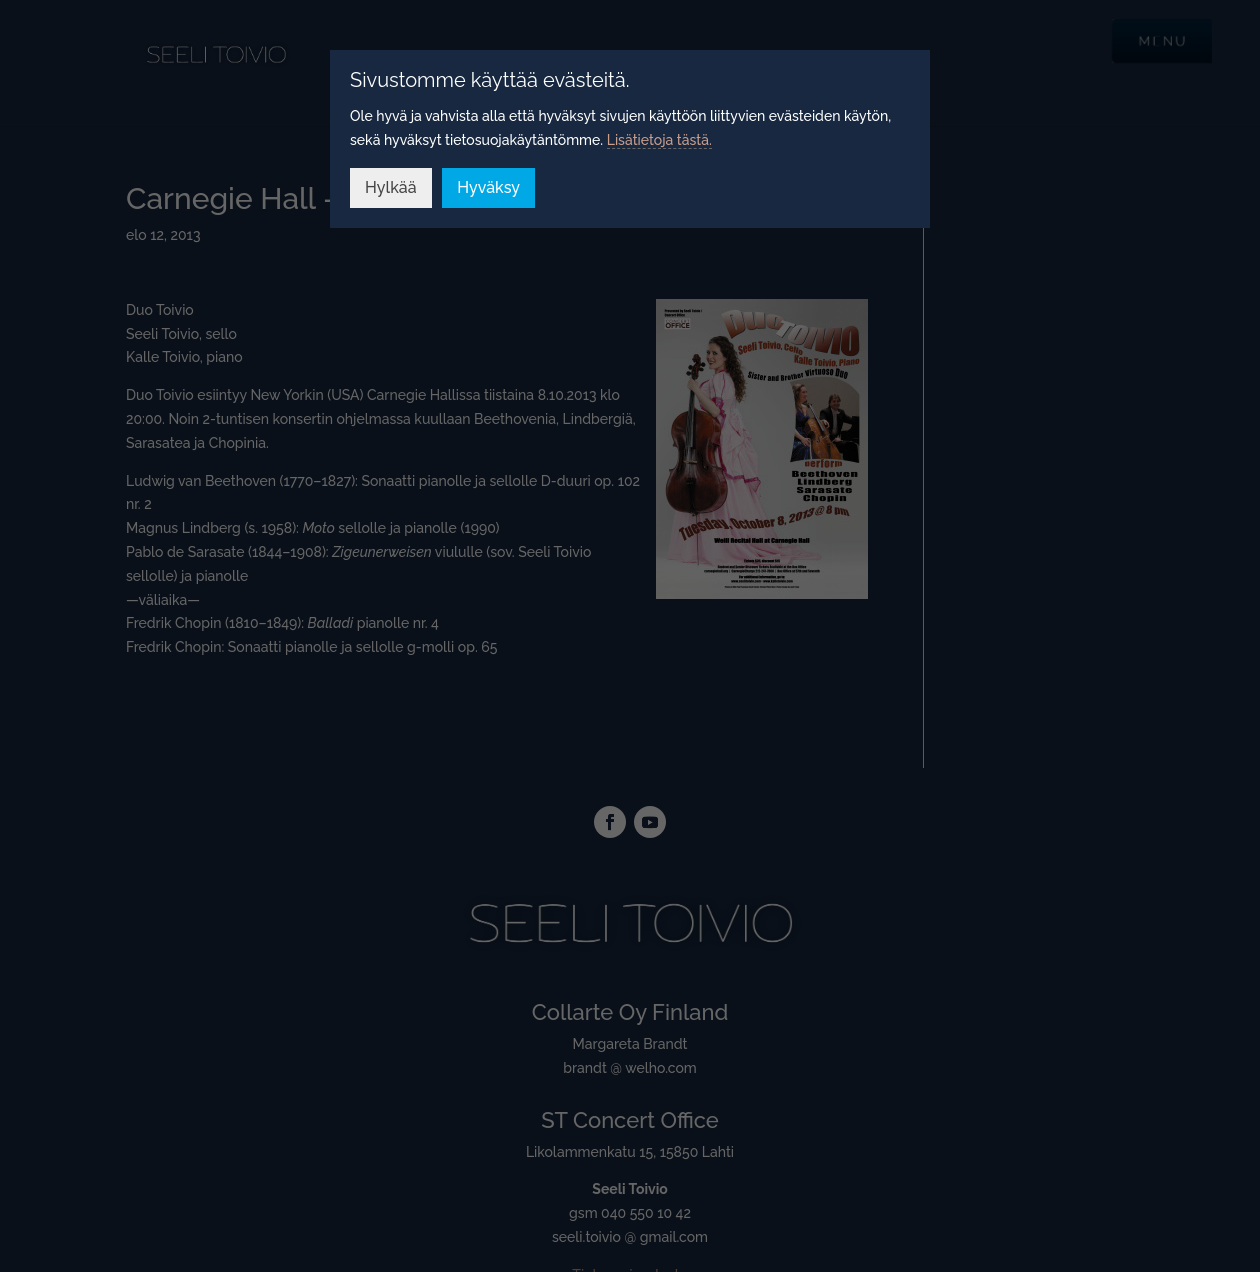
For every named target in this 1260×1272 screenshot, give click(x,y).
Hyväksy (488, 187)
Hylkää (391, 187)
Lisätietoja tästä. (659, 140)
